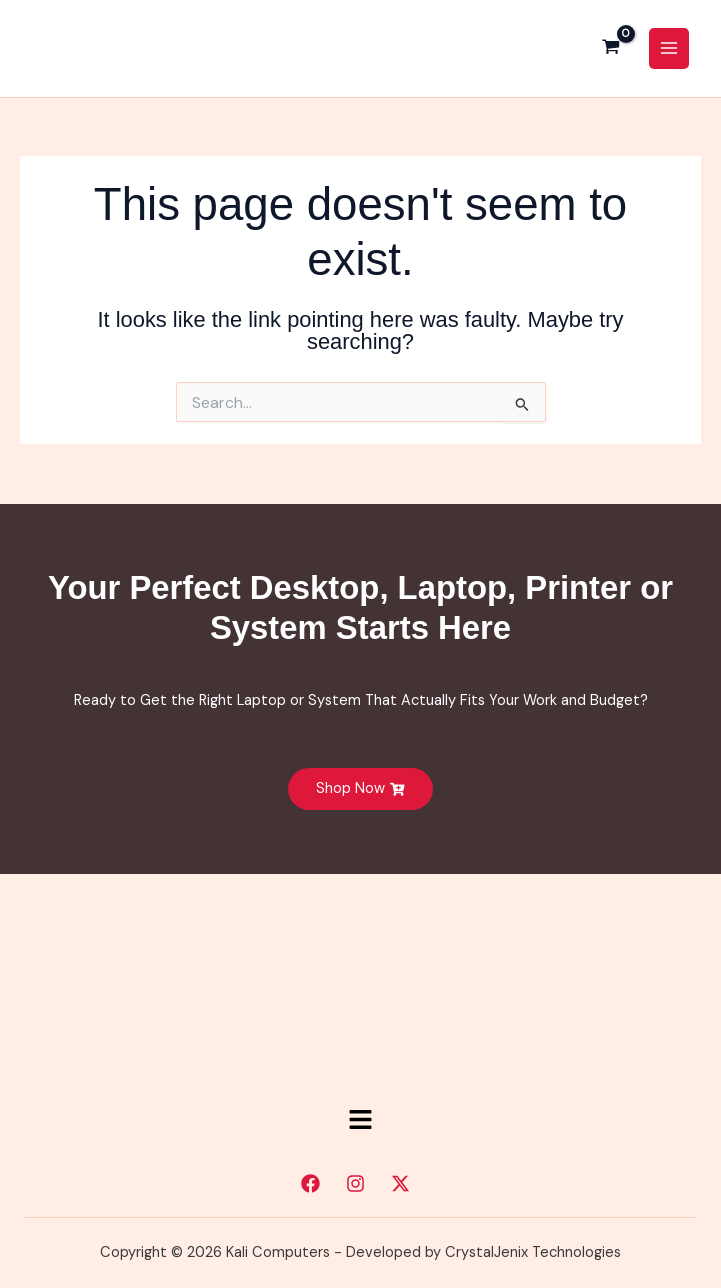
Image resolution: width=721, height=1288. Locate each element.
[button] (360, 1122)
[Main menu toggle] (669, 49)
